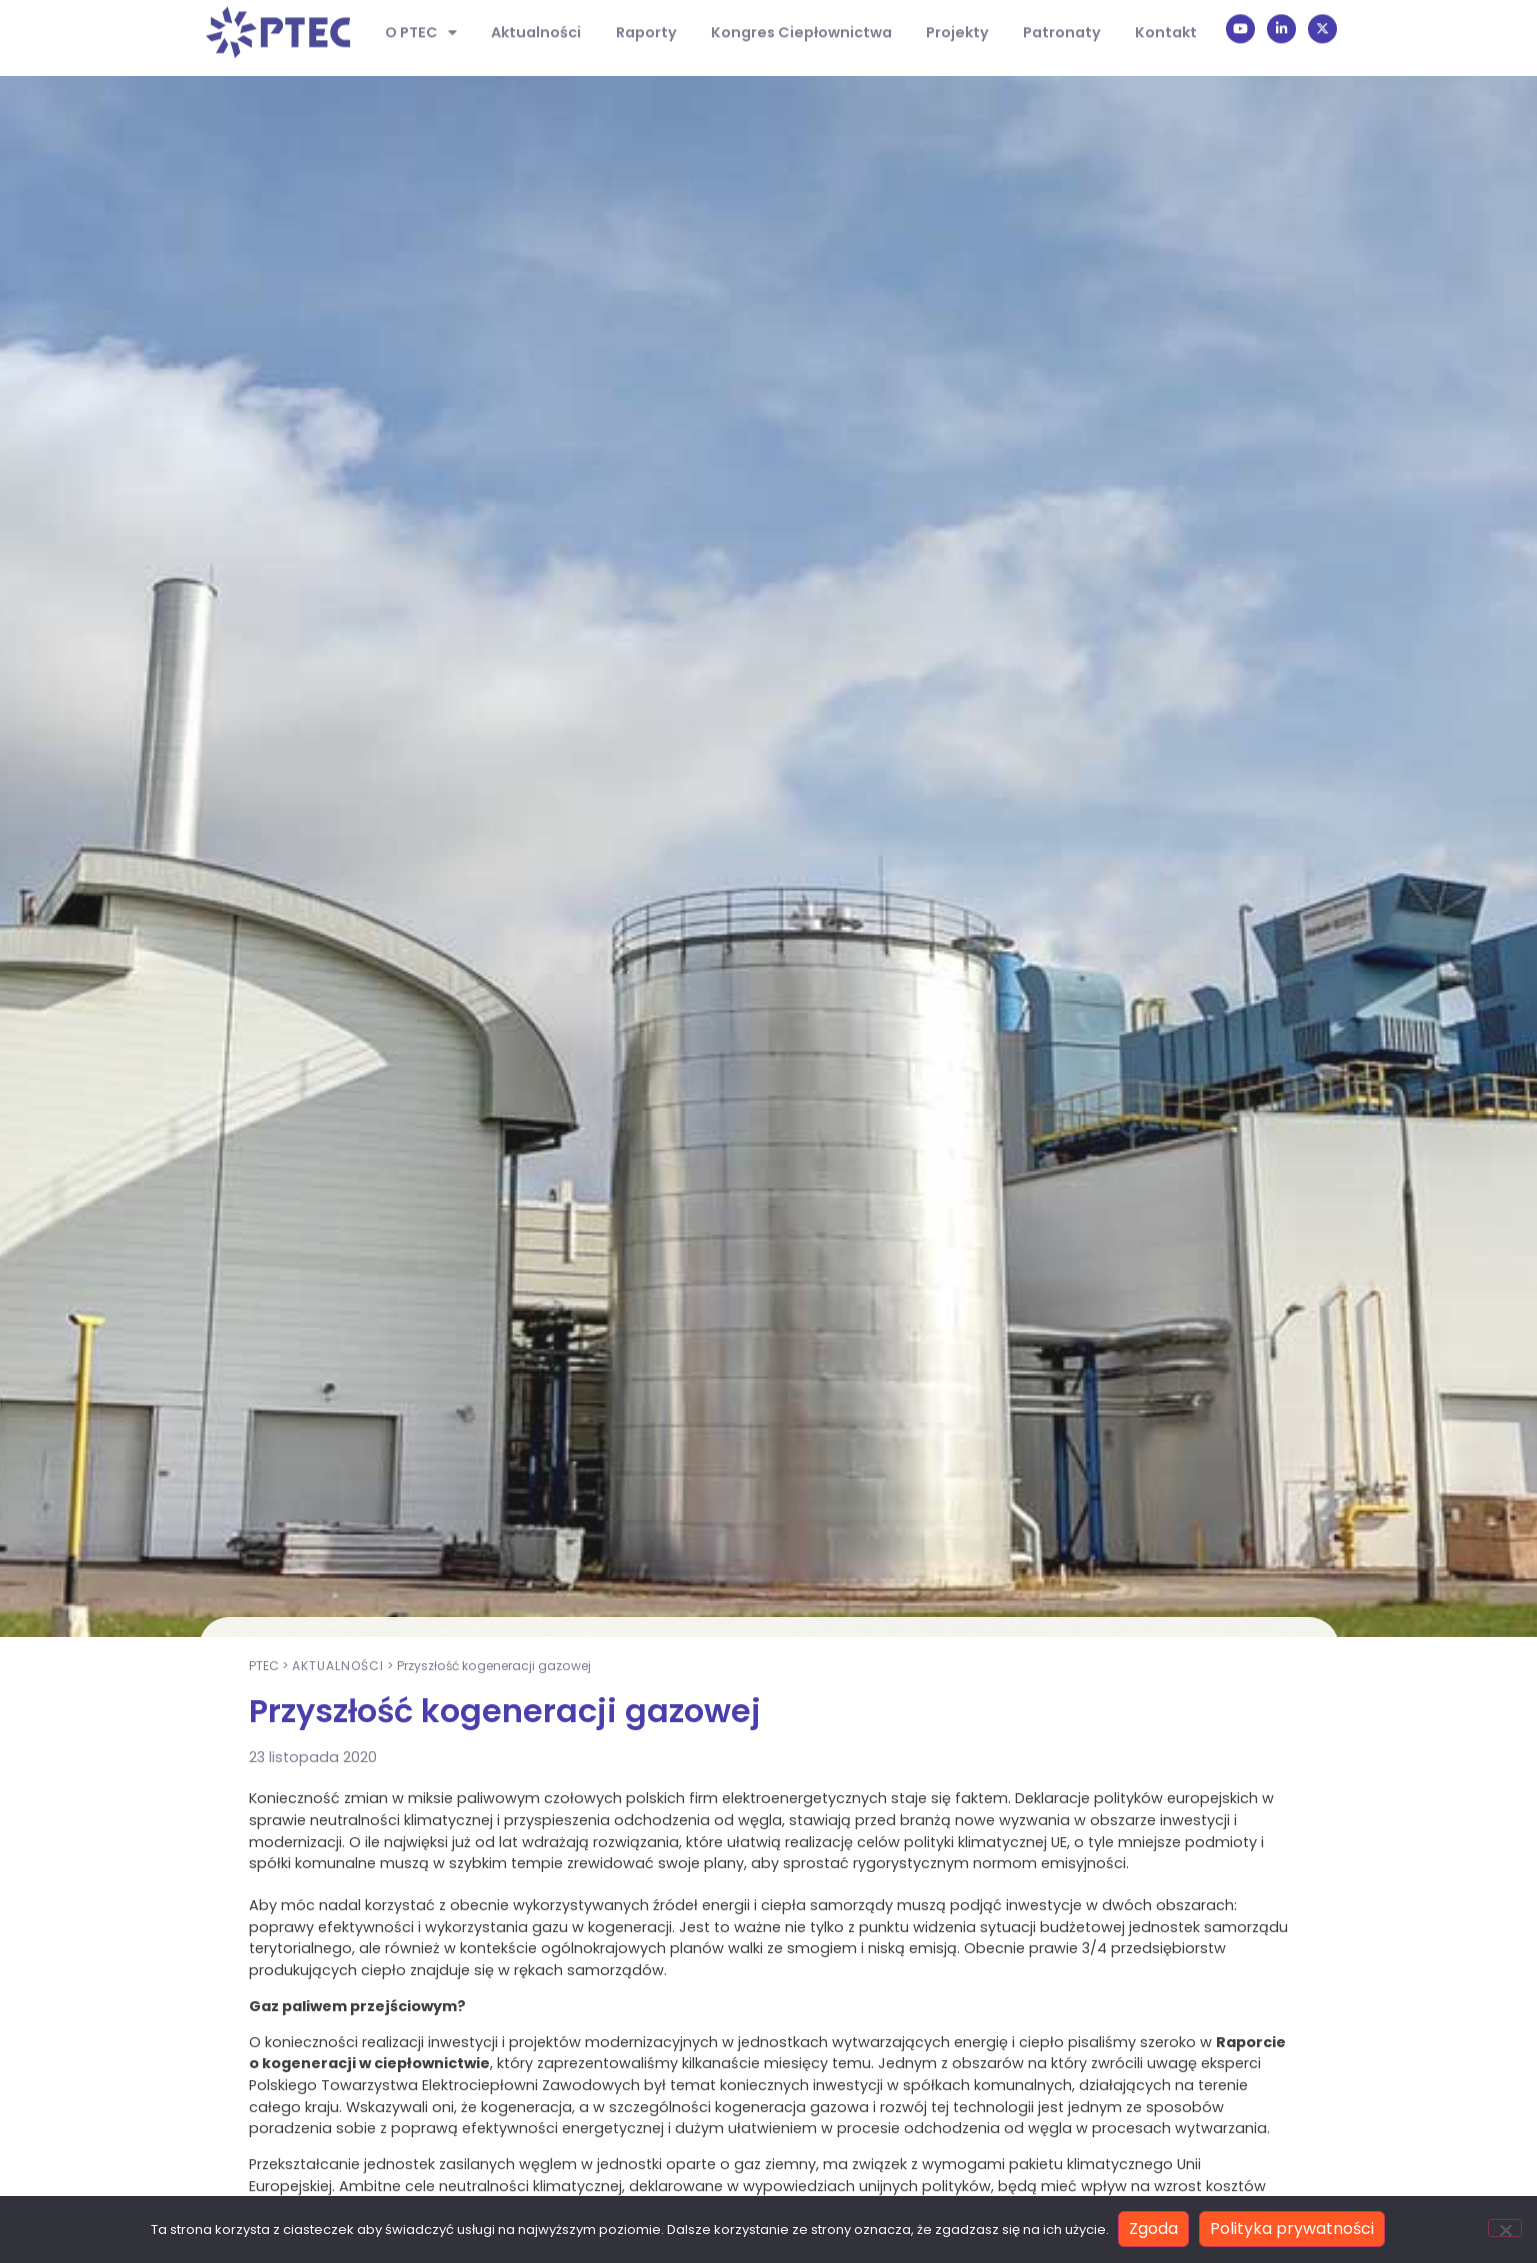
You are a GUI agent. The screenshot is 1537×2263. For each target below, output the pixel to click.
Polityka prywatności (1293, 2229)
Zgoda (1154, 2229)
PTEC (264, 1998)
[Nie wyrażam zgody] (1505, 2229)
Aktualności (338, 1998)
